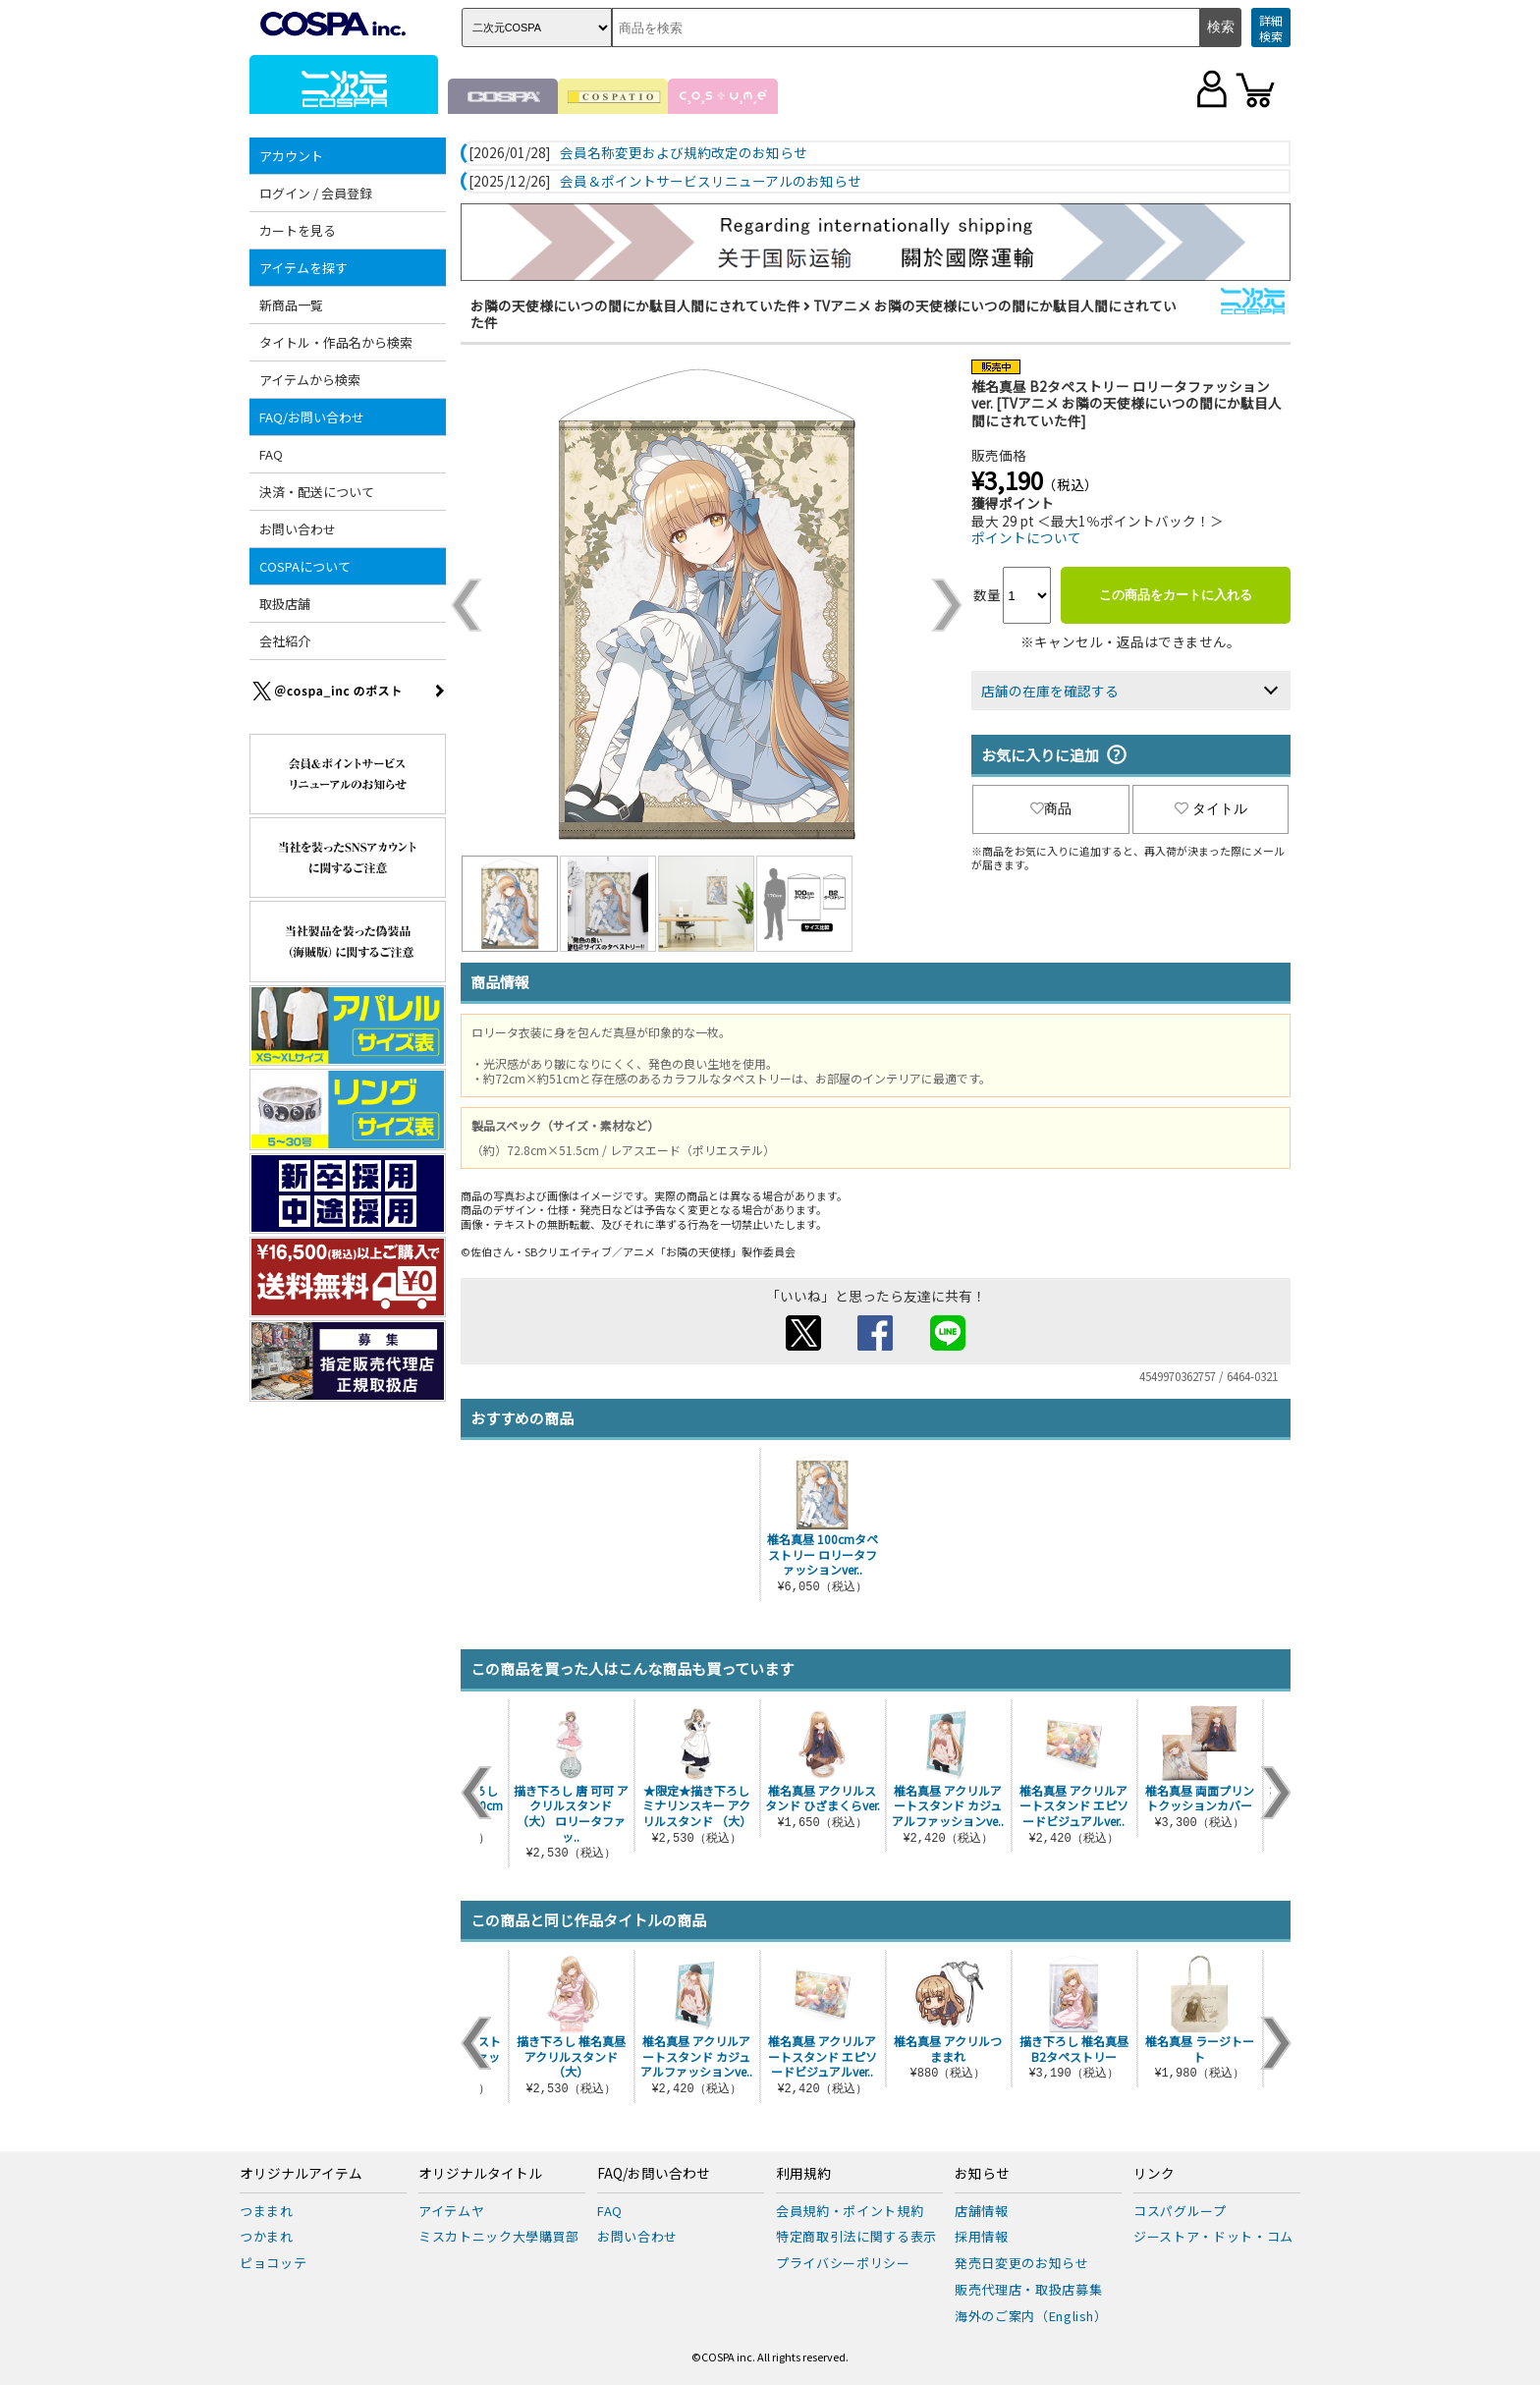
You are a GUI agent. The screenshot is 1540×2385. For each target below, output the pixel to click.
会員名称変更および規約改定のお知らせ (683, 153)
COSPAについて (305, 566)
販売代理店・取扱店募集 (1028, 2289)
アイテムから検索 (309, 379)
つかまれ (267, 2236)
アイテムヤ (451, 2210)
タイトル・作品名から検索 (335, 342)
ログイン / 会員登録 (315, 193)
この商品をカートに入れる (1175, 594)
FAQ (271, 454)
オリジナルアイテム (301, 2174)
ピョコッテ (273, 2262)
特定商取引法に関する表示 (856, 2236)
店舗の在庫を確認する (1050, 690)
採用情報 (982, 2236)
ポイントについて (1026, 537)
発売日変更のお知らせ (1022, 2262)
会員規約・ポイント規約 (849, 2210)
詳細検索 (1271, 28)
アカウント (291, 155)
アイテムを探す (303, 267)
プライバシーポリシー (843, 2262)
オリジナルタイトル (480, 2174)
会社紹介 (284, 641)
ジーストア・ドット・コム (1213, 2236)
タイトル (1211, 808)
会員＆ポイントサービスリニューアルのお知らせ (710, 182)
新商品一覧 (291, 305)
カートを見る (297, 230)
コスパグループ (1180, 2210)
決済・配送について (316, 491)
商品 (1051, 808)
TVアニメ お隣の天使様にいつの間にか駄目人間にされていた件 (823, 314)
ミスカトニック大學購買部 (498, 2236)
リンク (1154, 2174)
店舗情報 (982, 2210)
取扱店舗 (284, 603)
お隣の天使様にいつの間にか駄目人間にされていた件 (635, 305)
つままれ (267, 2210)
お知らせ (982, 2174)
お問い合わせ (297, 529)
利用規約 (803, 2174)
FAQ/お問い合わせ (311, 417)
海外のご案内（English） (1031, 2315)
